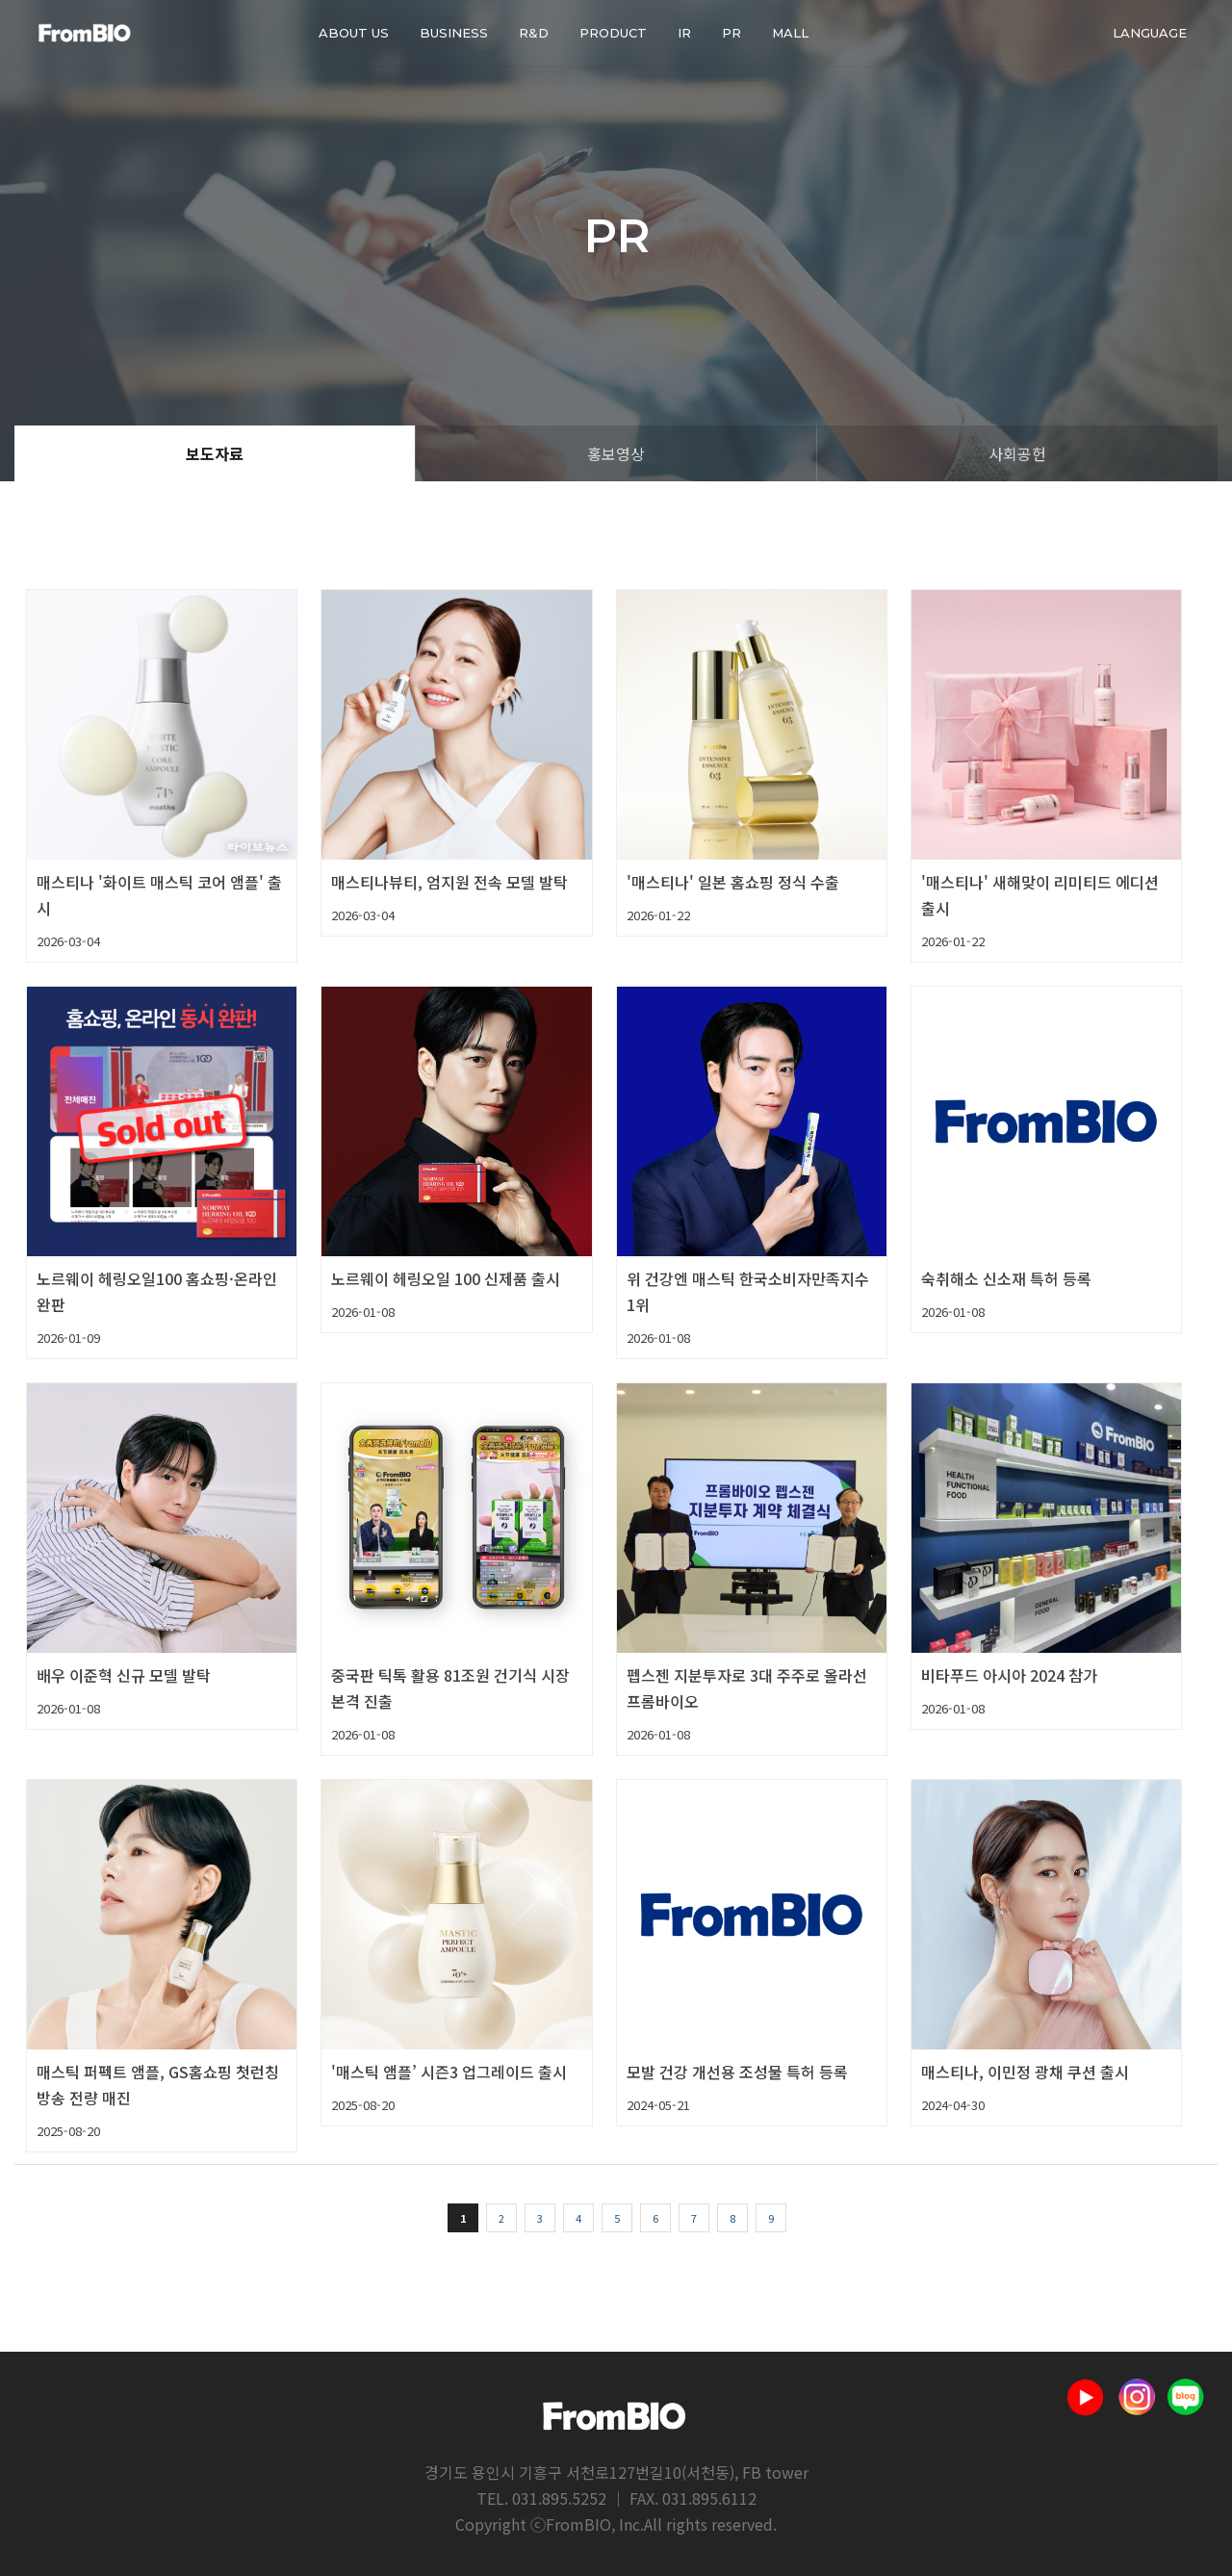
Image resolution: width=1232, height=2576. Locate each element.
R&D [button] (534, 32)
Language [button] (1150, 32)
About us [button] (354, 32)
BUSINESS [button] (454, 32)
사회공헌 (1017, 453)
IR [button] (684, 32)
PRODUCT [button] (613, 32)
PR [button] (731, 32)
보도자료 (215, 453)
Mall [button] (790, 32)
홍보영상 (616, 453)
